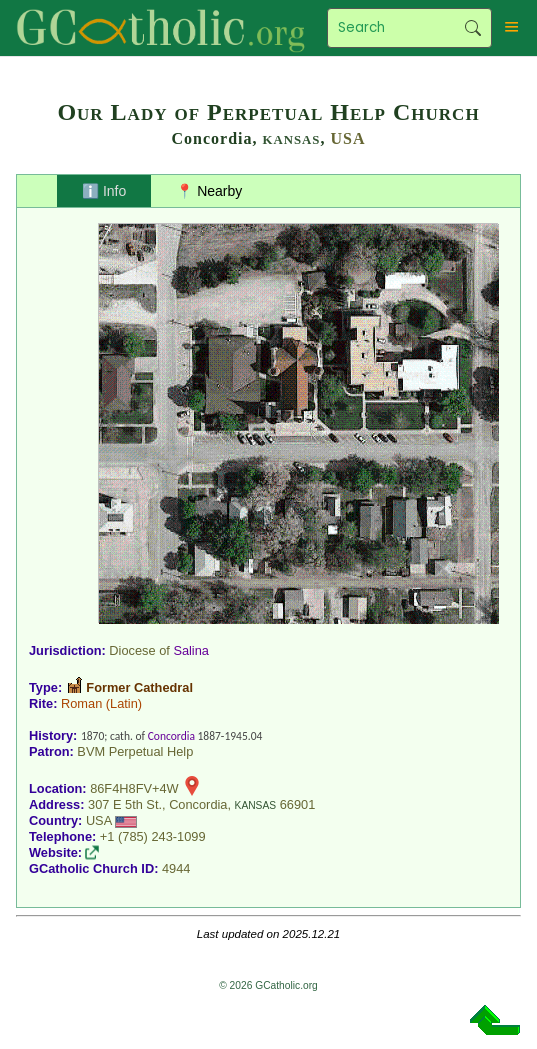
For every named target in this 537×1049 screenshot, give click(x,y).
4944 (176, 868)
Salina (191, 650)
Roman (81, 703)
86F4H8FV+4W (134, 788)
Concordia (171, 736)
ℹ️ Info (104, 191)
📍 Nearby (209, 191)
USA (347, 138)
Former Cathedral (139, 687)
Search (473, 28)
